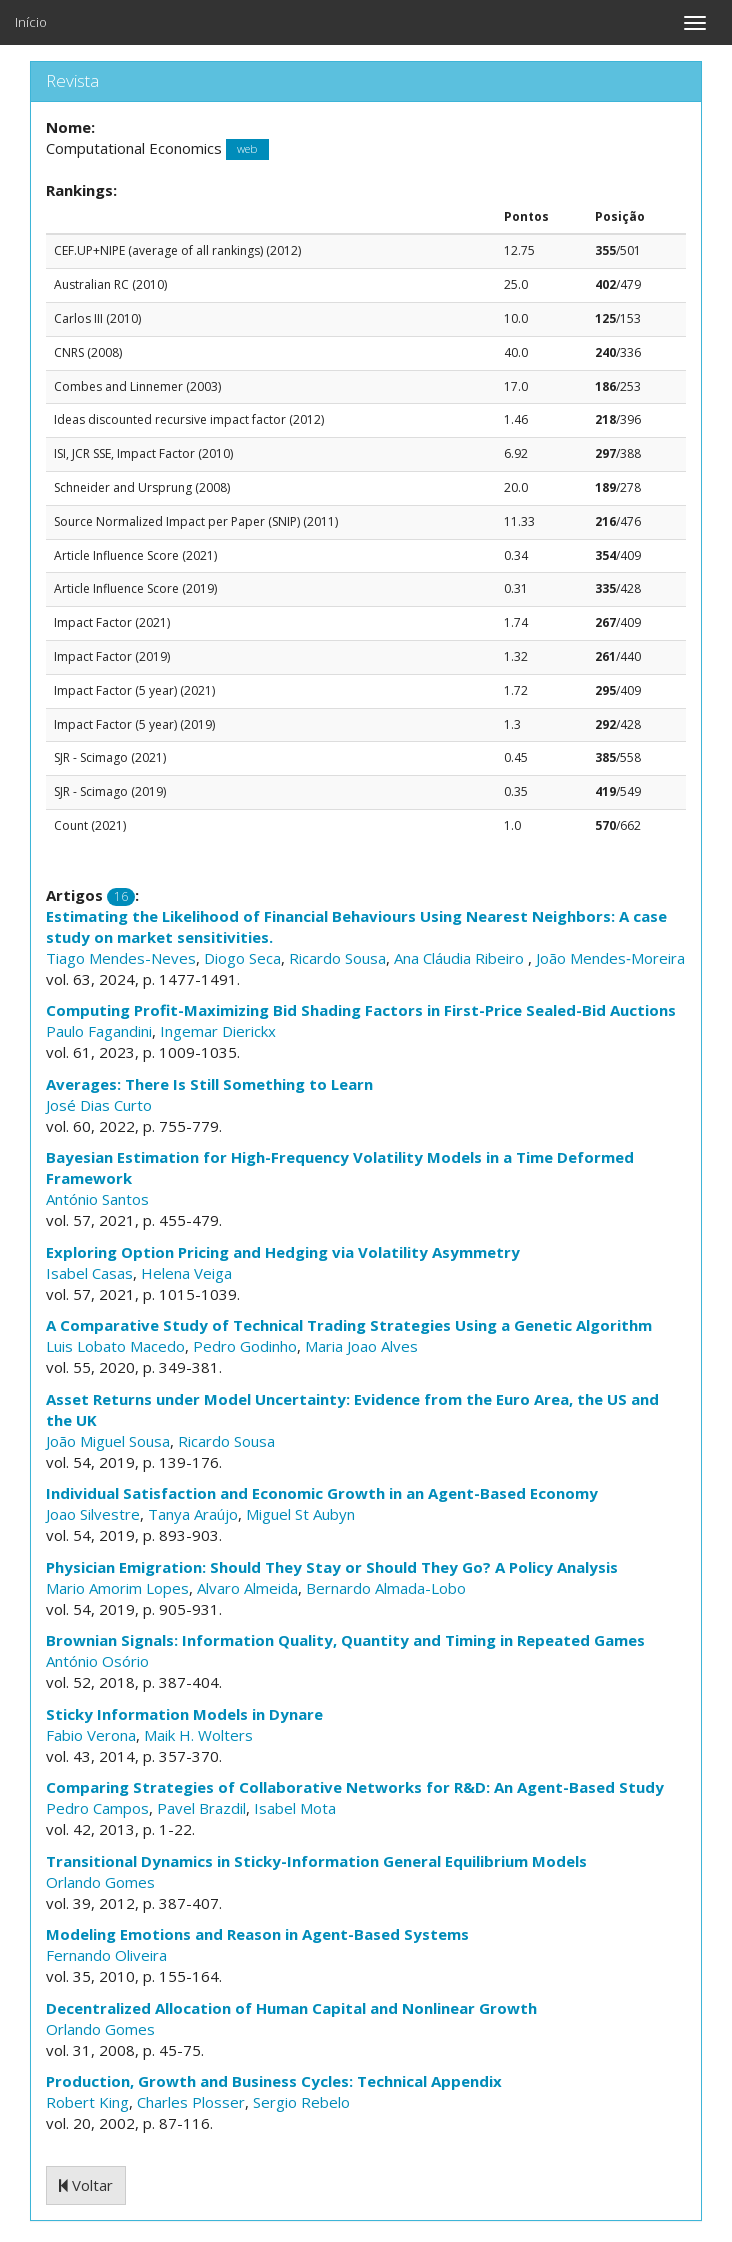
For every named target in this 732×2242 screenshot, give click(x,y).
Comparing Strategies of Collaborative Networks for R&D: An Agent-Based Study (355, 1787)
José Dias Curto (99, 1105)
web (247, 149)
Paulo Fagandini (99, 1031)
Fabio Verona (91, 1735)
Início (31, 22)
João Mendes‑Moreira (610, 958)
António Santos (97, 1199)
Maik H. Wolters (198, 1735)
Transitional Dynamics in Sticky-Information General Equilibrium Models (316, 1861)
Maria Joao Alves (361, 1346)
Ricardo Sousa (337, 958)
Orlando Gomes (100, 1882)
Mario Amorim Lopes (117, 1588)
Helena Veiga (186, 1273)
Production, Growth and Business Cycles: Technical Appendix (274, 2081)
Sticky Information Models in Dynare (184, 1714)
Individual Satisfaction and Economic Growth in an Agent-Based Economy (322, 1493)
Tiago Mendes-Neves (121, 958)
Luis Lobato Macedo (115, 1346)
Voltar (86, 2185)
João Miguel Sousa (108, 1441)
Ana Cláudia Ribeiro (461, 958)
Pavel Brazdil (201, 1808)
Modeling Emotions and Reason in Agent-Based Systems (257, 1934)
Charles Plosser (191, 2102)
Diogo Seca (242, 958)
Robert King (87, 2102)
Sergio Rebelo (301, 2102)
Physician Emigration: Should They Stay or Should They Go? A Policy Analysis (332, 1567)
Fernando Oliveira (106, 1955)
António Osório (97, 1661)
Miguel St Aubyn (300, 1514)
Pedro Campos (97, 1808)
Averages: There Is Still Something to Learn (209, 1084)
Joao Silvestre (93, 1514)
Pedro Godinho (245, 1346)
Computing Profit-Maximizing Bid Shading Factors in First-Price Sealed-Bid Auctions (361, 1010)
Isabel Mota (295, 1808)
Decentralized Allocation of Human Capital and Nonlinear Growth (291, 2008)
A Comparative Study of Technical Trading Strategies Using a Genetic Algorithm (349, 1325)
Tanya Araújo (193, 1514)
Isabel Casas (89, 1273)
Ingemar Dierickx (218, 1031)
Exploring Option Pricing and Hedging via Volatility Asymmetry (283, 1252)
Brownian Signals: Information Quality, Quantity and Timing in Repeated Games (345, 1640)
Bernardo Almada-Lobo (386, 1588)
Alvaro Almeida (247, 1588)
